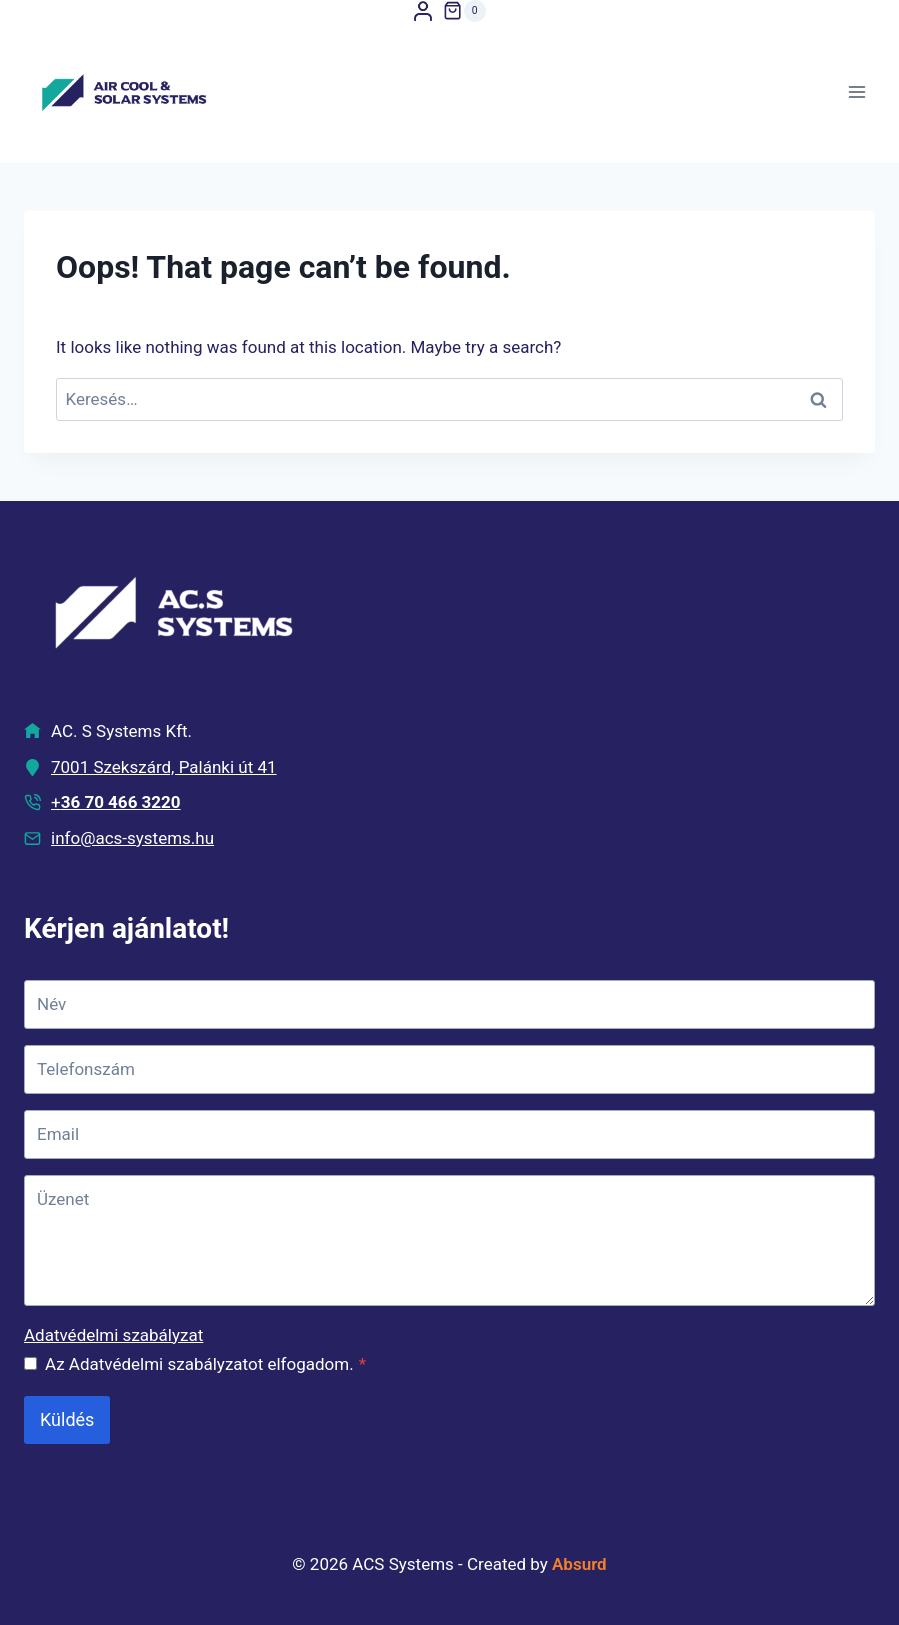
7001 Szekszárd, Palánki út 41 (164, 767)
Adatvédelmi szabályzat (113, 1335)
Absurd (579, 1564)
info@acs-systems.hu (132, 838)
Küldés (67, 1419)
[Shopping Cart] (464, 11)
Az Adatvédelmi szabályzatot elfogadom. (205, 1364)
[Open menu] (856, 92)
